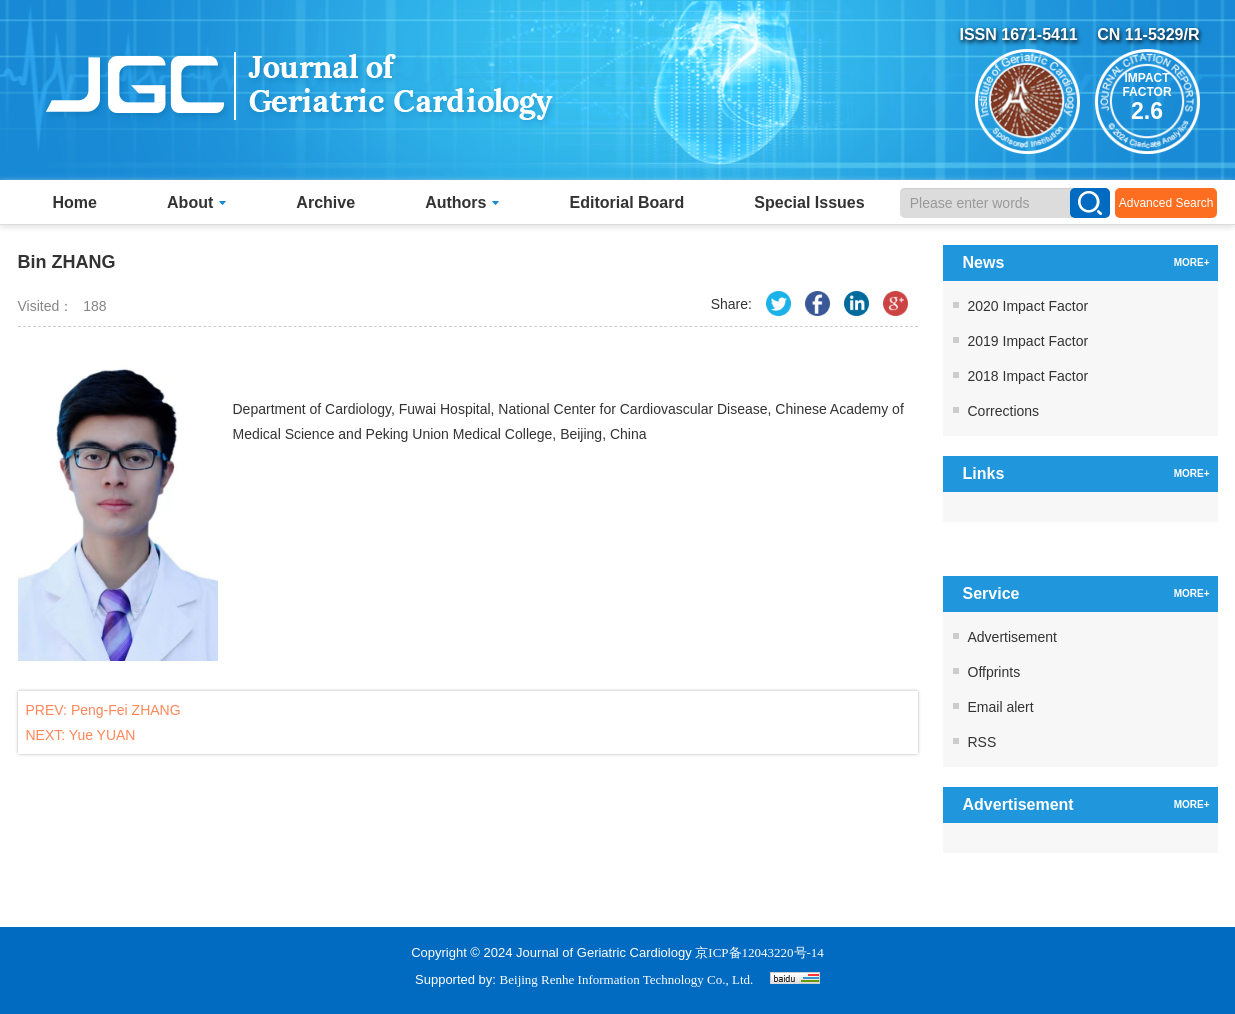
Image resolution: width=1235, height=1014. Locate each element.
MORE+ (1192, 262)
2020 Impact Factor (1028, 306)
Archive (325, 202)
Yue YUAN (102, 735)
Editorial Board (627, 202)
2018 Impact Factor (1028, 376)
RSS (982, 742)
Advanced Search (1166, 203)
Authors (462, 202)
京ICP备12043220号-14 (759, 952)
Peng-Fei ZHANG (126, 710)
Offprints (994, 672)
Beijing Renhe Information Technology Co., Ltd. (627, 979)
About (196, 202)
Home (75, 202)
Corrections (1004, 411)
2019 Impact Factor (1028, 341)
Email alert (1001, 707)
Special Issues (809, 202)
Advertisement (1012, 637)
